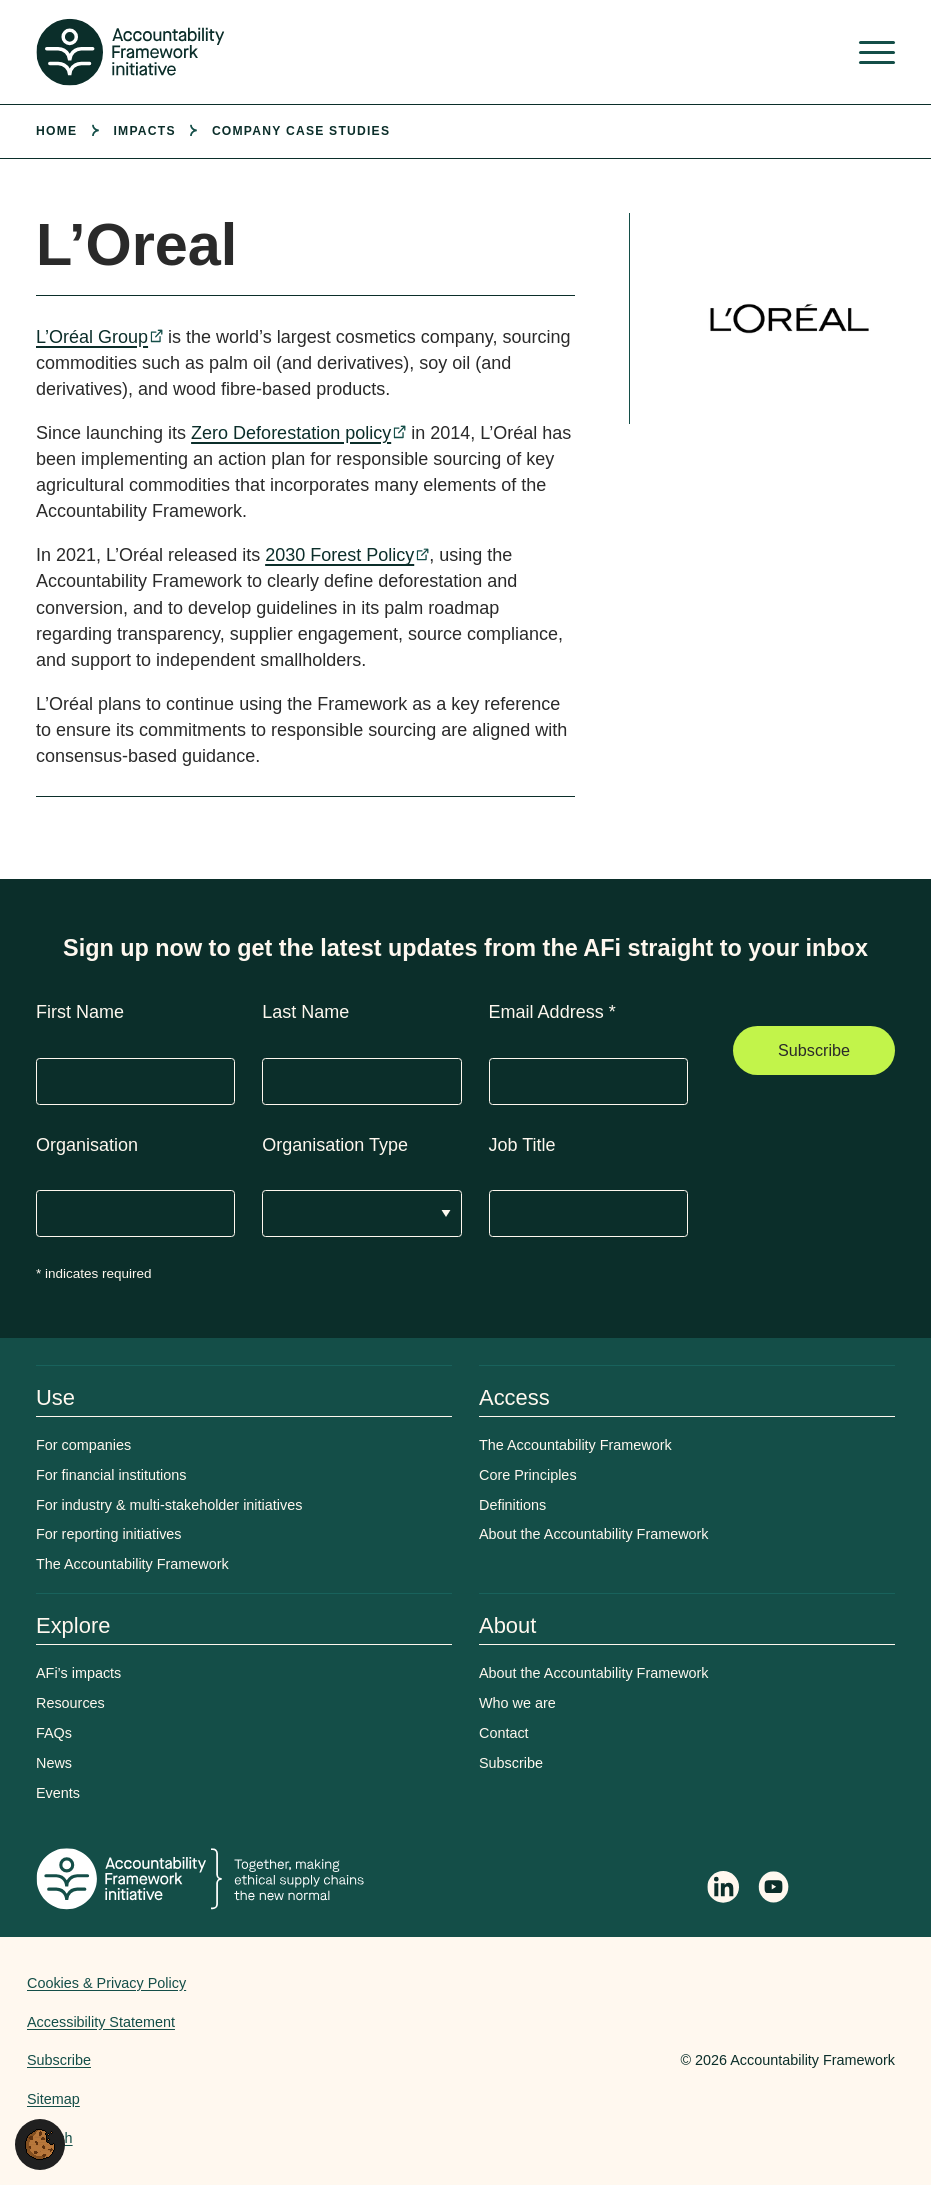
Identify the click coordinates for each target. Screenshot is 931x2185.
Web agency (587, 2060)
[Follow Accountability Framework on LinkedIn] (723, 1889)
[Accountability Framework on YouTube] (775, 1890)
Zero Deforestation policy (291, 433)
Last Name (305, 1012)
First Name (80, 1012)
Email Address (552, 1012)
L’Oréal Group (92, 337)
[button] (40, 2143)
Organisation (87, 1145)
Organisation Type (335, 1145)
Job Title (522, 1145)
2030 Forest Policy (339, 555)
